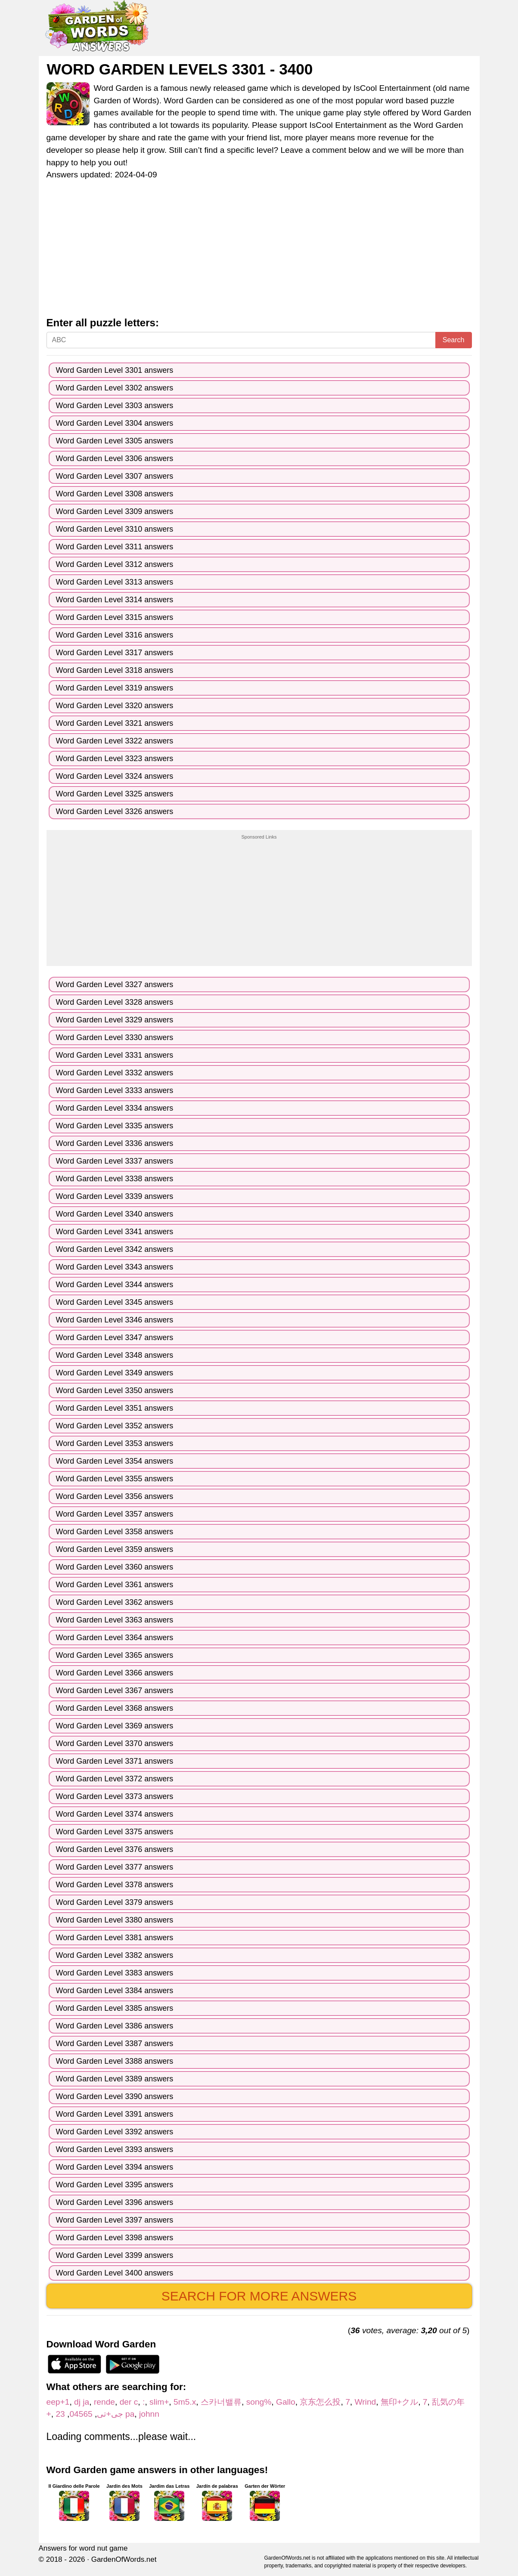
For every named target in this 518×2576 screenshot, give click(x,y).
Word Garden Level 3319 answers (115, 688)
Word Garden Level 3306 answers (115, 458)
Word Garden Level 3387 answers (115, 2043)
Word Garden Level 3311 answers (115, 546)
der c (129, 2401)
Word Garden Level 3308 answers (115, 493)
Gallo (285, 2401)
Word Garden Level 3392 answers (115, 2131)
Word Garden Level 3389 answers (115, 2078)
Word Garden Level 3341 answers (115, 1231)
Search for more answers (259, 2296)
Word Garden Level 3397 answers (115, 2220)
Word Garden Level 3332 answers (115, 1072)
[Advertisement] (259, 252)
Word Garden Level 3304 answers (115, 423)
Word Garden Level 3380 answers (115, 1920)
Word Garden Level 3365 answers (115, 1655)
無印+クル (399, 2401)
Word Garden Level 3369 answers (115, 1725)
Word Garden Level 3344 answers (115, 1284)
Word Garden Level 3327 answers (115, 984)
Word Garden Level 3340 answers (115, 1214)
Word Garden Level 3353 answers (115, 1443)
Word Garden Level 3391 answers (115, 2114)
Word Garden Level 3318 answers (115, 670)
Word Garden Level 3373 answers (115, 1796)
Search (454, 340)
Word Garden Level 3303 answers (115, 405)
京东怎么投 (320, 2401)
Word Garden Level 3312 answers (115, 564)
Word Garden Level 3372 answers (115, 1778)
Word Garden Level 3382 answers (115, 1955)
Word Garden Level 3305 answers (115, 441)
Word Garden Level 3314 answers (115, 599)
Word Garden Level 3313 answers (115, 582)
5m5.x (185, 2401)
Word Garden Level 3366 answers (115, 1673)
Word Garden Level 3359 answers (115, 1549)
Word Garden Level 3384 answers (115, 1990)
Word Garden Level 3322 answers (115, 741)
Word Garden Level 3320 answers (115, 705)
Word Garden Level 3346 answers (115, 1320)
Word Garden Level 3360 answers (115, 1567)
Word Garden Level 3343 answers (115, 1267)
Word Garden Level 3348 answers (115, 1355)
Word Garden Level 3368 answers (115, 1708)
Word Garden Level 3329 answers (115, 1020)
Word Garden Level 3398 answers (115, 2237)
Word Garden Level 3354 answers (115, 1461)
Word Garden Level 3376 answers (115, 1849)
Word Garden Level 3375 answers (115, 1831)
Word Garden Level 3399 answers (115, 2255)
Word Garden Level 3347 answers (115, 1337)
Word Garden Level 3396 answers (115, 2202)
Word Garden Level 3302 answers (115, 388)
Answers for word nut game (83, 2548)
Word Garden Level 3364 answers (115, 1637)
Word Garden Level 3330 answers (115, 1037)
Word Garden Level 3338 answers (115, 1178)
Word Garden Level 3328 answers (115, 1002)
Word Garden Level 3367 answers (115, 1690)
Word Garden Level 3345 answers (115, 1302)
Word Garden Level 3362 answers (115, 1602)
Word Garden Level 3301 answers (115, 370)
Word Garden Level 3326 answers (115, 811)
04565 (80, 2413)
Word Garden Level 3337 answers (115, 1161)
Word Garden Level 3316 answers (115, 635)
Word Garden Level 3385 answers (115, 2008)
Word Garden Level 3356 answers (115, 1496)
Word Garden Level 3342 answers (115, 1249)
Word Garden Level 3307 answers (115, 476)
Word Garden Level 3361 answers (115, 1584)
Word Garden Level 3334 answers (115, 1108)
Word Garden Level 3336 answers (115, 1143)
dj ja (81, 2401)
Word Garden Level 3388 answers (115, 2061)
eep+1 (58, 2401)
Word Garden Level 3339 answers (115, 1196)
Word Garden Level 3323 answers (115, 758)
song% (259, 2401)
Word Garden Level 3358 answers (115, 1531)
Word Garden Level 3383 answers (115, 1973)
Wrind (365, 2401)
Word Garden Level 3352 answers (115, 1425)
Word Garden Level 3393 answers (115, 2149)
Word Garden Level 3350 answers (115, 1390)
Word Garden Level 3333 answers (115, 1090)
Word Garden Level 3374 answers (115, 1814)
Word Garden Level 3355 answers (115, 1478)
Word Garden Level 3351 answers (115, 1408)
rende (104, 2401)
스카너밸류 (221, 2401)
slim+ (159, 2401)
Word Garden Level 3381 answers (115, 1937)
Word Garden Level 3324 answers (115, 776)
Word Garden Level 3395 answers (115, 2184)
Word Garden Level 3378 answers (115, 1884)
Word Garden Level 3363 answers (115, 1620)
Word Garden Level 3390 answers (115, 2096)
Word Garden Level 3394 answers (115, 2167)
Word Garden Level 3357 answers (115, 1514)
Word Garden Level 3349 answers (115, 1372)
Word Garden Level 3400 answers (115, 2273)
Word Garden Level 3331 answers (115, 1055)
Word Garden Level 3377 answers (115, 1867)
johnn (149, 2413)
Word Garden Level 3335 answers (115, 1125)
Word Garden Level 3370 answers (115, 1743)
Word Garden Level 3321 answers (115, 723)
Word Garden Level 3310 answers (115, 529)
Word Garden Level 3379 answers (115, 1902)
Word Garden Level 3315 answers (115, 617)
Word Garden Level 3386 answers (115, 2026)
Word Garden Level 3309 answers (115, 511)
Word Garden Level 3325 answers (115, 794)
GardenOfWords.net (124, 2559)
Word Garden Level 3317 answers (115, 652)
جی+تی (110, 2413)
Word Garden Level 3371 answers (115, 1761)
